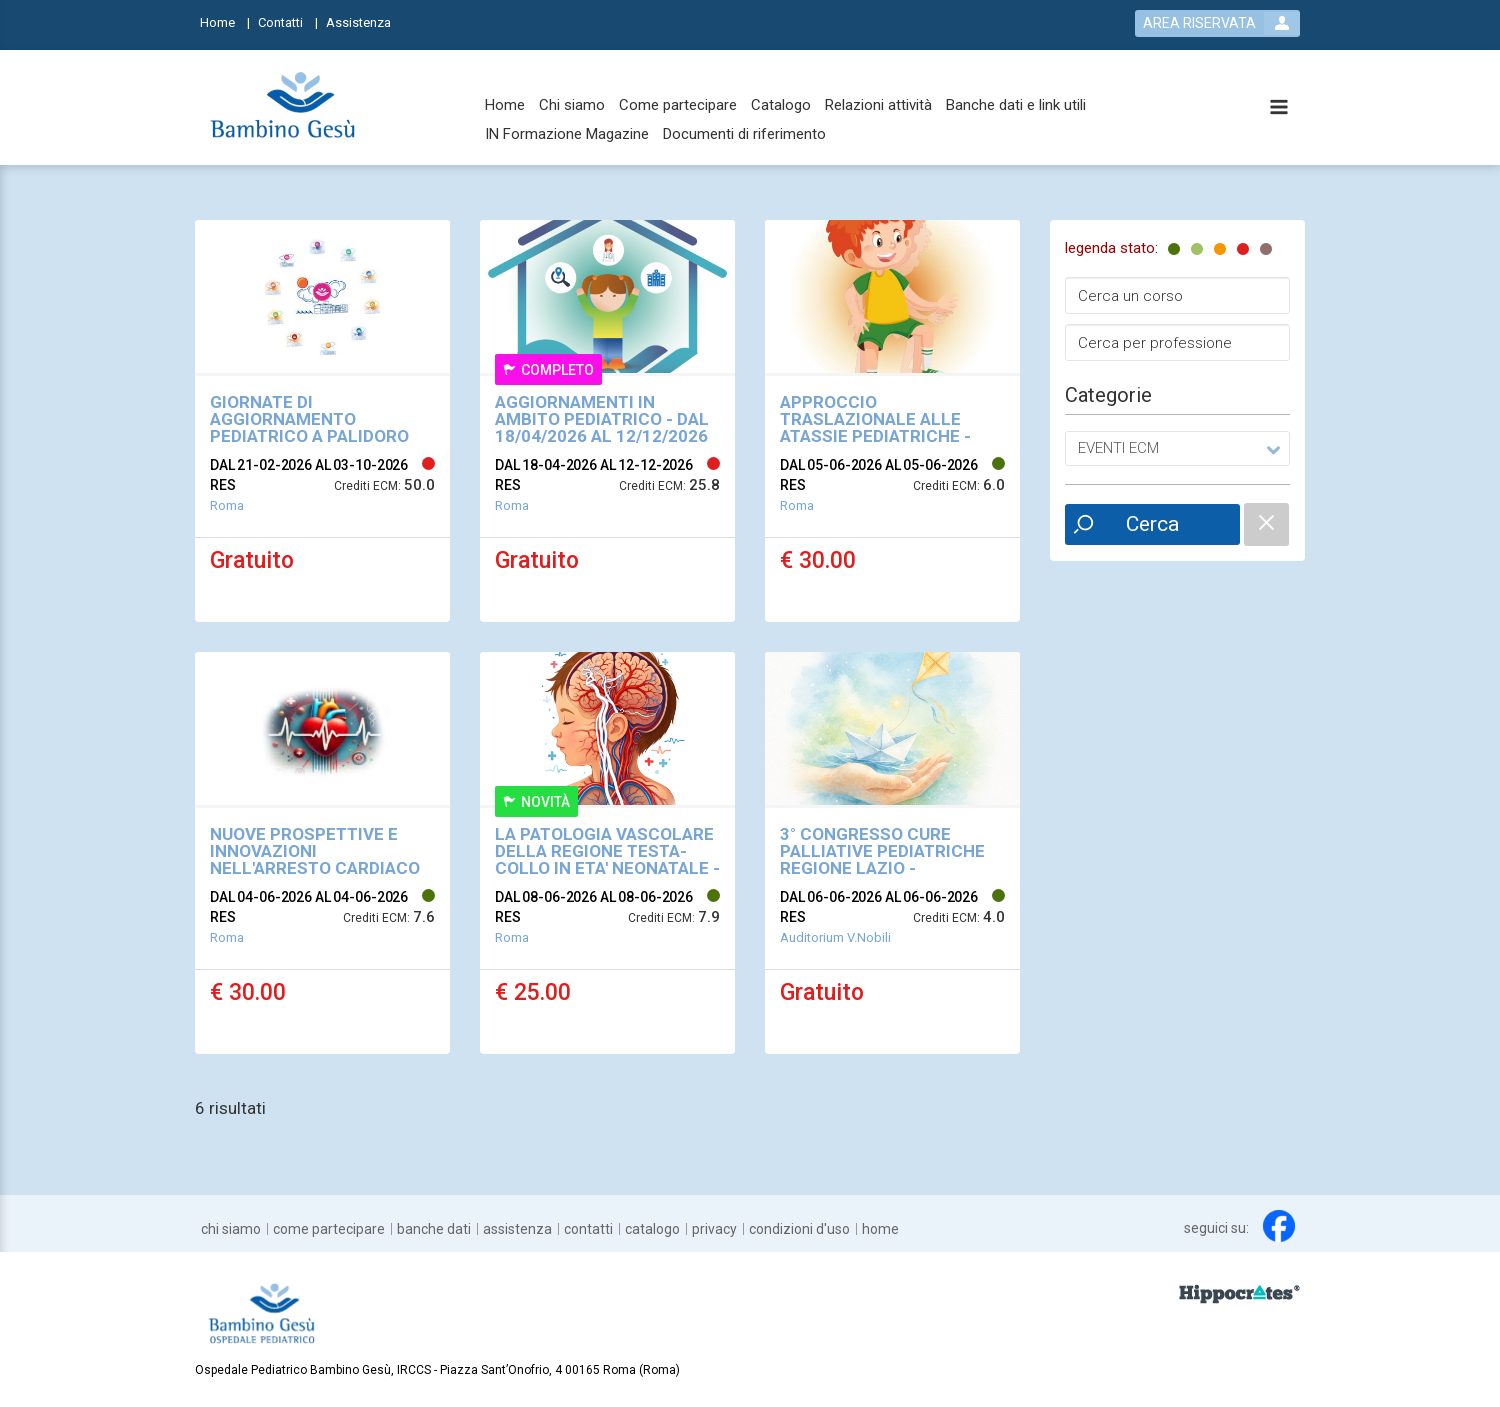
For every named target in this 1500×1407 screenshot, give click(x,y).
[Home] (225, 21)
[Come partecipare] (678, 105)
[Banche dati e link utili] (1016, 105)
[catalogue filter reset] (1266, 524)
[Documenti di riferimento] (744, 134)
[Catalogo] (781, 105)
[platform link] (282, 108)
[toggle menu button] (1279, 108)
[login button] (1217, 23)
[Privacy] (714, 1229)
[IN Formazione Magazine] (567, 134)
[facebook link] (1279, 1226)
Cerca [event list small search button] (1152, 524)
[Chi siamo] (572, 105)
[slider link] (1239, 1293)
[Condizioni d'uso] (799, 1229)
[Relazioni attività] (878, 105)
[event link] (322, 421)
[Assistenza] (364, 21)
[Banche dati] (434, 1229)
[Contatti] (288, 21)
